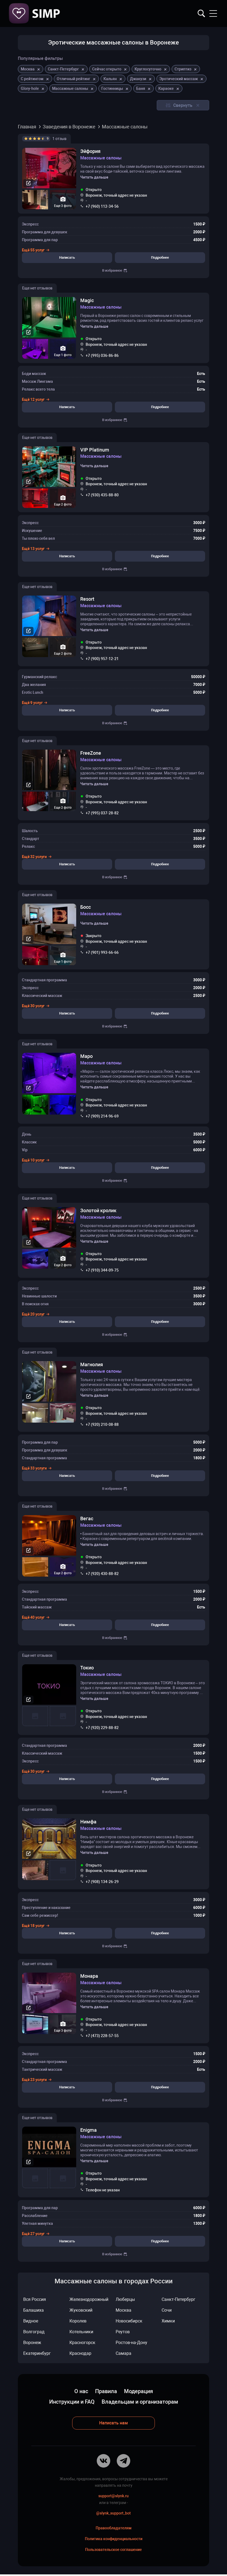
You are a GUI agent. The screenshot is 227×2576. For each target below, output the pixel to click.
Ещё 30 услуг (35, 1007)
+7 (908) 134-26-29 (102, 1883)
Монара (89, 1977)
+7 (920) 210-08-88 (102, 1425)
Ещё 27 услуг (35, 2235)
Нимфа (88, 1823)
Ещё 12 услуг (35, 400)
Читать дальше (94, 177)
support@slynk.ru (113, 2497)
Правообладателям (114, 2529)
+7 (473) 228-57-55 (102, 2037)
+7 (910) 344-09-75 (102, 1271)
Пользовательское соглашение (113, 2551)
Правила (106, 2392)
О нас (81, 2392)
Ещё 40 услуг (35, 1618)
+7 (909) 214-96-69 (102, 1117)
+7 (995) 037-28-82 (102, 813)
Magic (87, 301)
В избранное (115, 271)
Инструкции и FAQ (72, 2403)
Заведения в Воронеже (69, 126)
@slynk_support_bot (113, 2514)
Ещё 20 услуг (35, 1315)
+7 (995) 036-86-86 (102, 356)
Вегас (86, 1520)
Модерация (138, 2392)
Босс (85, 908)
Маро (86, 1057)
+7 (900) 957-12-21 (102, 659)
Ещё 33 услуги (37, 1469)
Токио (87, 1669)
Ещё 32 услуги (37, 857)
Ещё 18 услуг (35, 1927)
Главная (27, 126)
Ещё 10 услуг (35, 1161)
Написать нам (113, 2424)
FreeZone (90, 754)
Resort (87, 599)
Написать (67, 258)
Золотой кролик (98, 1211)
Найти (201, 13)
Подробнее (160, 258)
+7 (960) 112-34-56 (102, 206)
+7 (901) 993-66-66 (102, 953)
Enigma (88, 2131)
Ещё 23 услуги (37, 2081)
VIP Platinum (94, 450)
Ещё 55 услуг (35, 250)
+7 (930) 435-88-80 (102, 495)
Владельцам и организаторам (140, 2403)
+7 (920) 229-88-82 (102, 1729)
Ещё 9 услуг (34, 703)
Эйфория (90, 151)
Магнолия (91, 1365)
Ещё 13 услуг (35, 549)
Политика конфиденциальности (113, 2540)
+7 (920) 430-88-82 (102, 1575)
